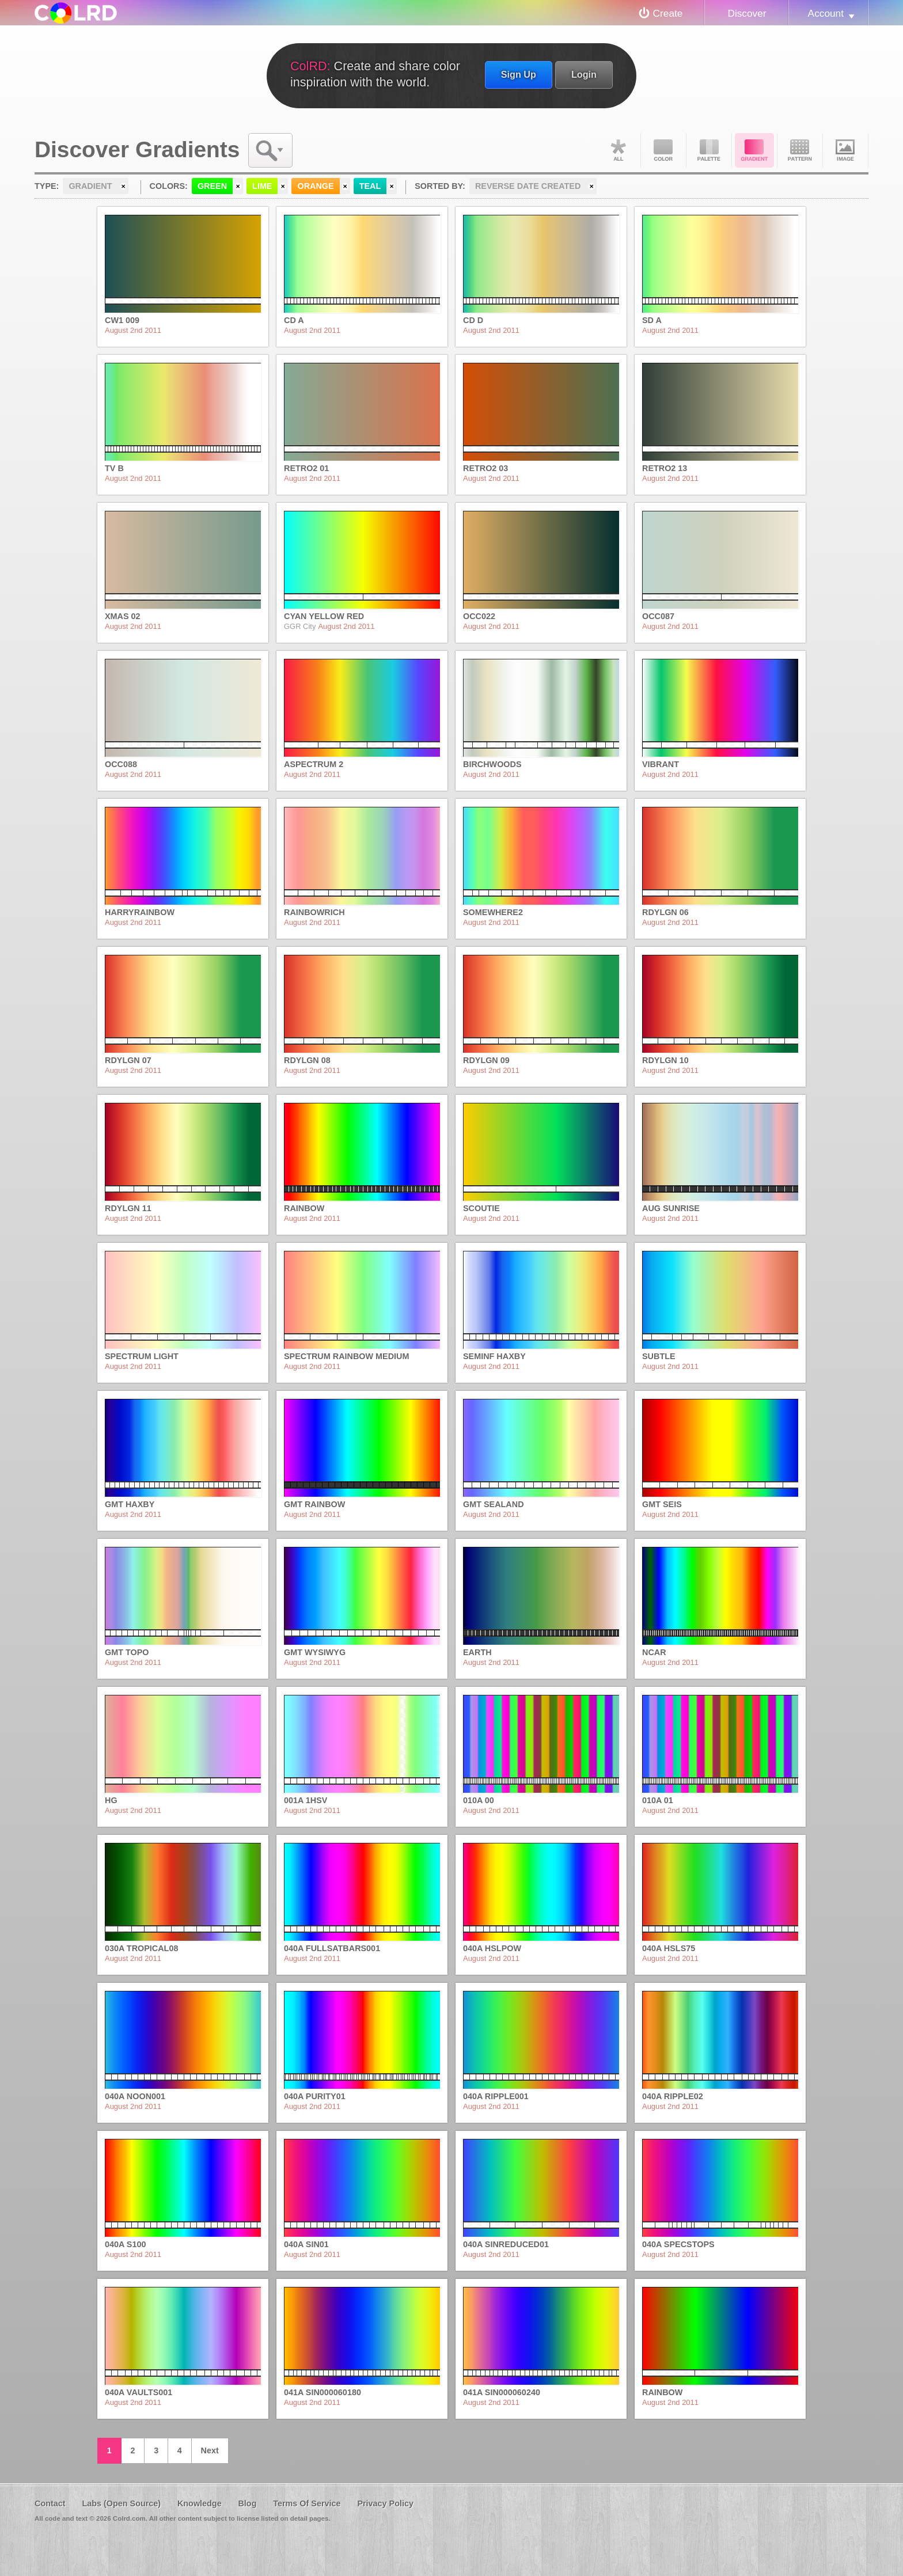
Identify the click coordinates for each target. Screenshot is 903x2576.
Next (210, 2450)
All (618, 150)
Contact (50, 2503)
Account (826, 13)
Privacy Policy (385, 2503)
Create (668, 13)
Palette (709, 150)
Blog (247, 2503)
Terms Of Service (306, 2503)
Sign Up (518, 74)
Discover (746, 13)
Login (584, 74)
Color (663, 150)
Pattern (799, 150)
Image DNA (845, 150)
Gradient (754, 150)
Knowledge (199, 2503)
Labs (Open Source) (121, 2503)
